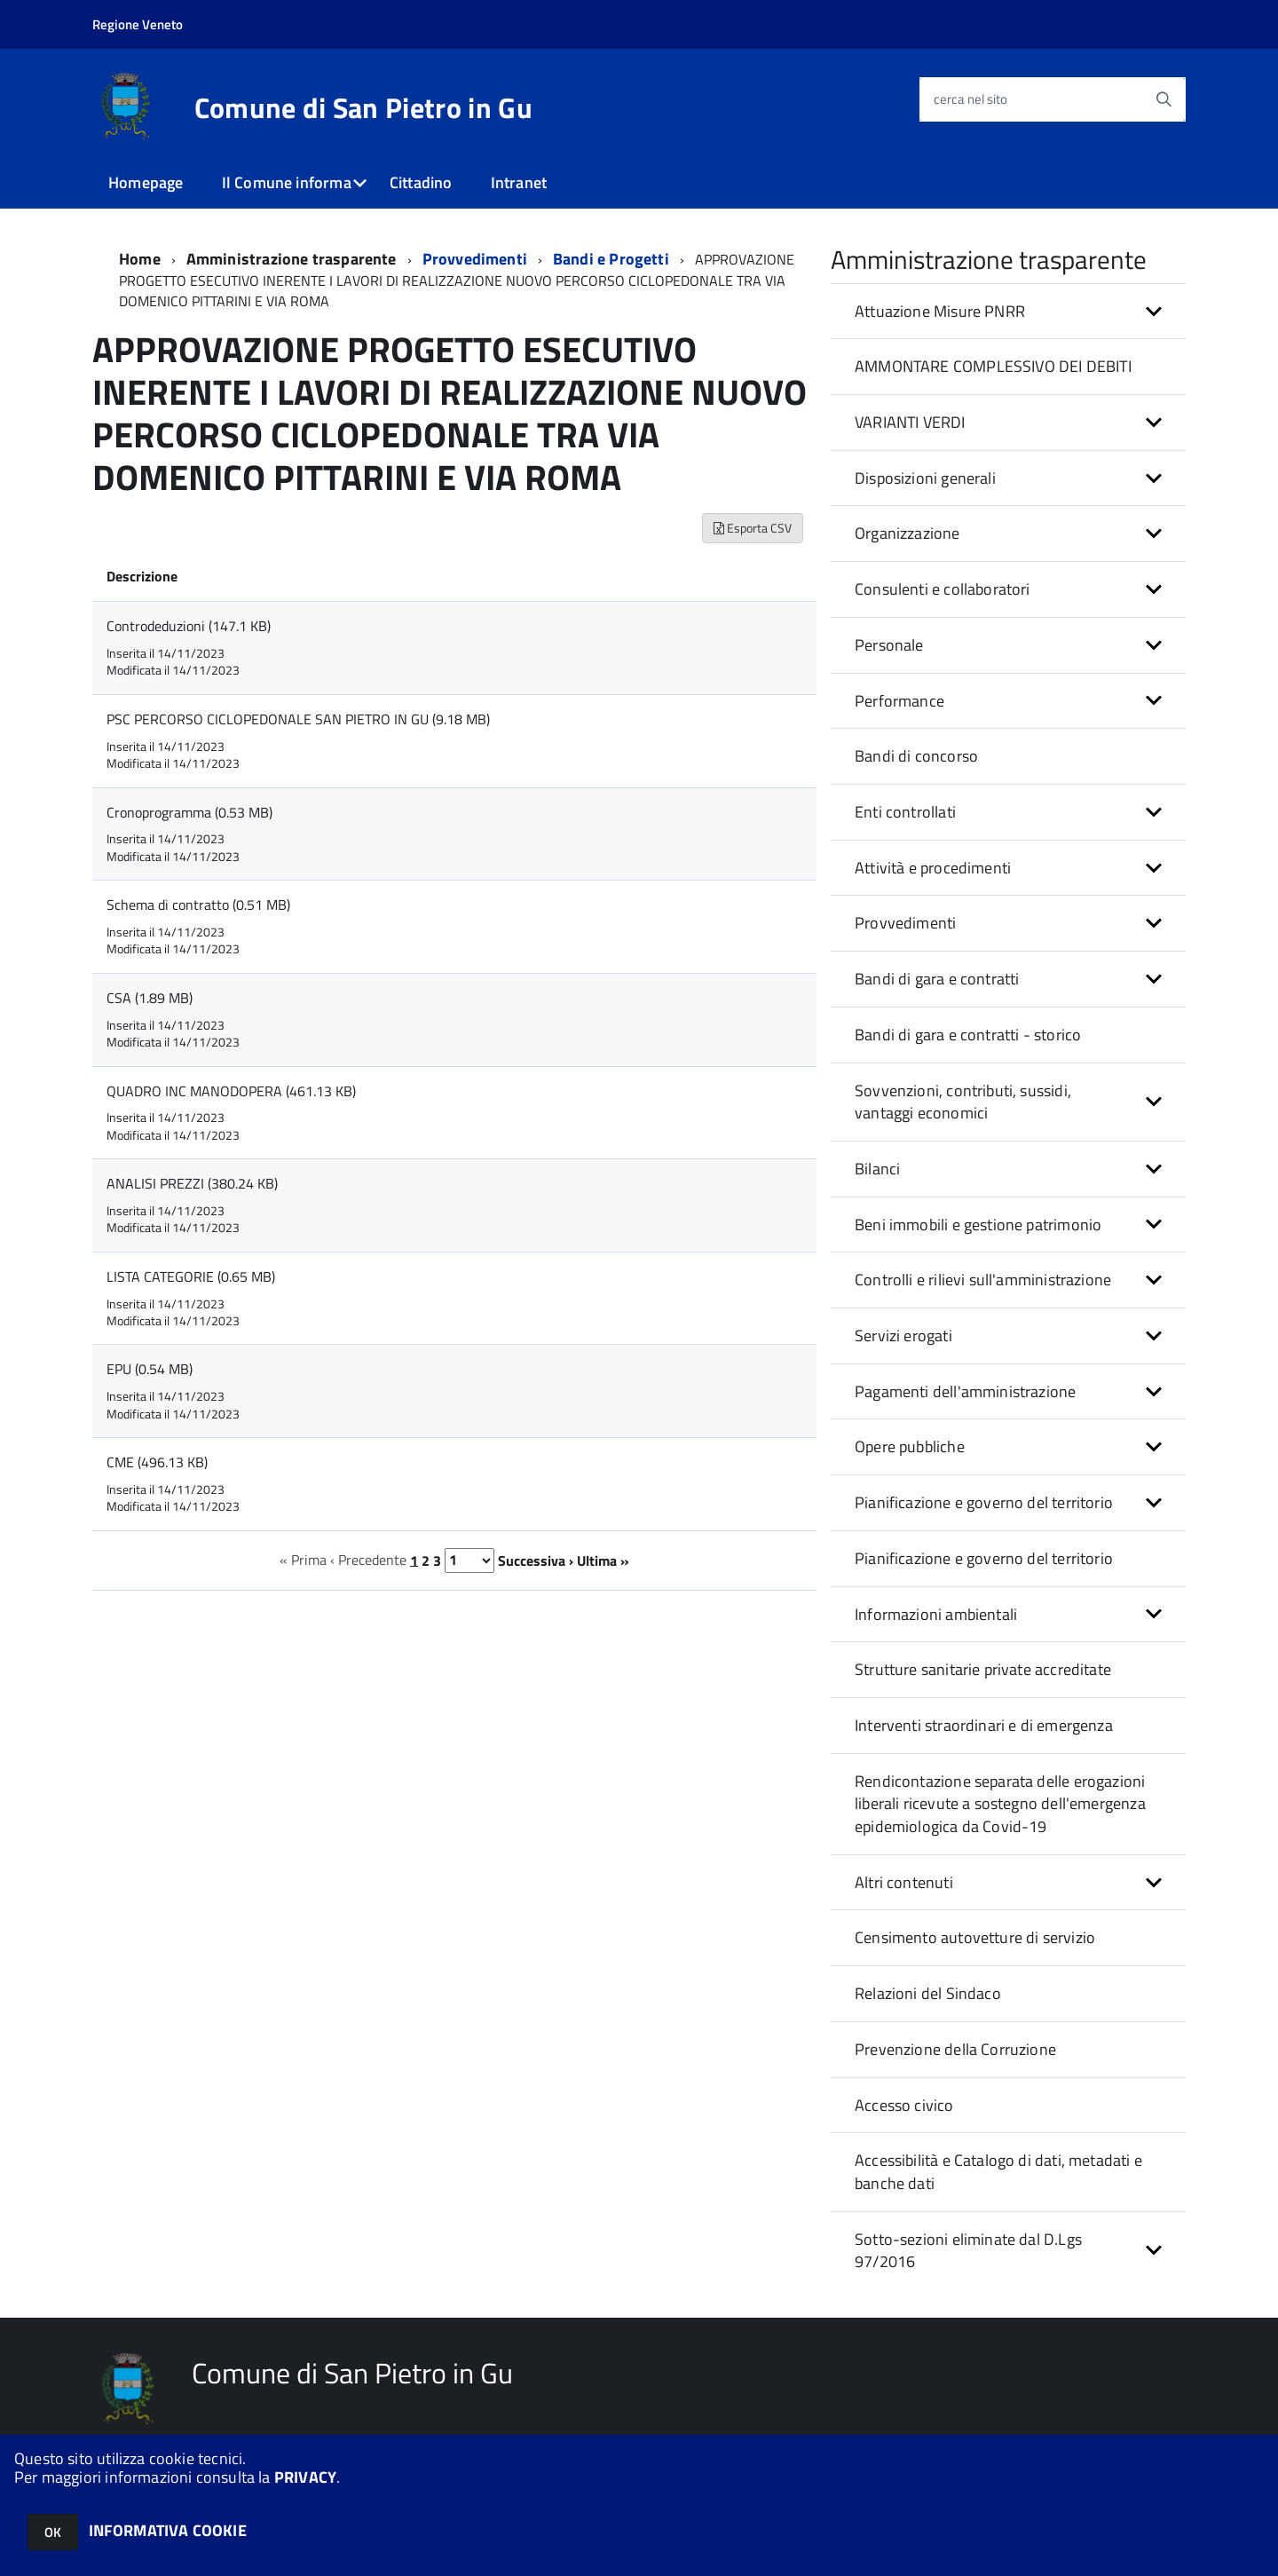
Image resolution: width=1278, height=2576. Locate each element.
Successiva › (535, 1559)
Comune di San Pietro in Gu (363, 107)
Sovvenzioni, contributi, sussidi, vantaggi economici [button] (963, 1102)
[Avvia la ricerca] (1163, 99)
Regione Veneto (137, 24)
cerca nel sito (970, 99)
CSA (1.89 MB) (149, 997)
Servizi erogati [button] (903, 1335)
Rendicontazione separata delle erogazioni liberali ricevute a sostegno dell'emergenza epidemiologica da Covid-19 (1000, 1803)
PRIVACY (305, 2477)
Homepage (145, 182)
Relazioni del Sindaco (928, 1993)
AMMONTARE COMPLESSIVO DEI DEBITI (993, 366)
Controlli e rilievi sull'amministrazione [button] (983, 1280)
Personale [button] (889, 645)
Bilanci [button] (877, 1169)
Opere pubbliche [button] (910, 1446)
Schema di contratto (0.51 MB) (198, 904)
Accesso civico (904, 2105)
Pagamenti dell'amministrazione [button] (965, 1391)
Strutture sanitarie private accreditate (983, 1669)
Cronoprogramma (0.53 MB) (189, 812)
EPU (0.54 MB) (149, 1368)
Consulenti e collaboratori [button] (942, 589)
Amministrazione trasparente (291, 259)
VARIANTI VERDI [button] (910, 422)
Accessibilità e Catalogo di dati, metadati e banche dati (998, 2171)
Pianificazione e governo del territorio (984, 1558)
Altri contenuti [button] (904, 1882)
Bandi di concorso (916, 756)
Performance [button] (899, 701)
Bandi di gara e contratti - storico (968, 1035)
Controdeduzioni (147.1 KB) (188, 625)
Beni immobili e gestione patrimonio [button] (978, 1225)
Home (140, 259)
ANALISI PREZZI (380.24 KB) (192, 1183)
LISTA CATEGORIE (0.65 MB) (190, 1276)
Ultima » (603, 1559)
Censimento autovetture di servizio (975, 1937)
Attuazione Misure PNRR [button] (940, 311)
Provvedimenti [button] (905, 923)
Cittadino (421, 182)
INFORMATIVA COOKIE (168, 2530)
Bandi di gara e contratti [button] (937, 979)
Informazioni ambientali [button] (936, 1614)
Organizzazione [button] (907, 533)
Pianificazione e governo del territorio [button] (984, 1502)
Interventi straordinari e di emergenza (984, 1725)
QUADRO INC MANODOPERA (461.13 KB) (231, 1091)
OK (52, 2532)
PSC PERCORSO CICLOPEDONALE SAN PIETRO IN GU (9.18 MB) (298, 719)
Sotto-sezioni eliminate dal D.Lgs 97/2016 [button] (968, 2250)
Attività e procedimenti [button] (933, 868)
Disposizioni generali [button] (925, 478)
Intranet (519, 182)
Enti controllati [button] (905, 812)
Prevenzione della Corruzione (955, 2049)
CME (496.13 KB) (157, 1462)
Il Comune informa (286, 182)
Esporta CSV (753, 527)
